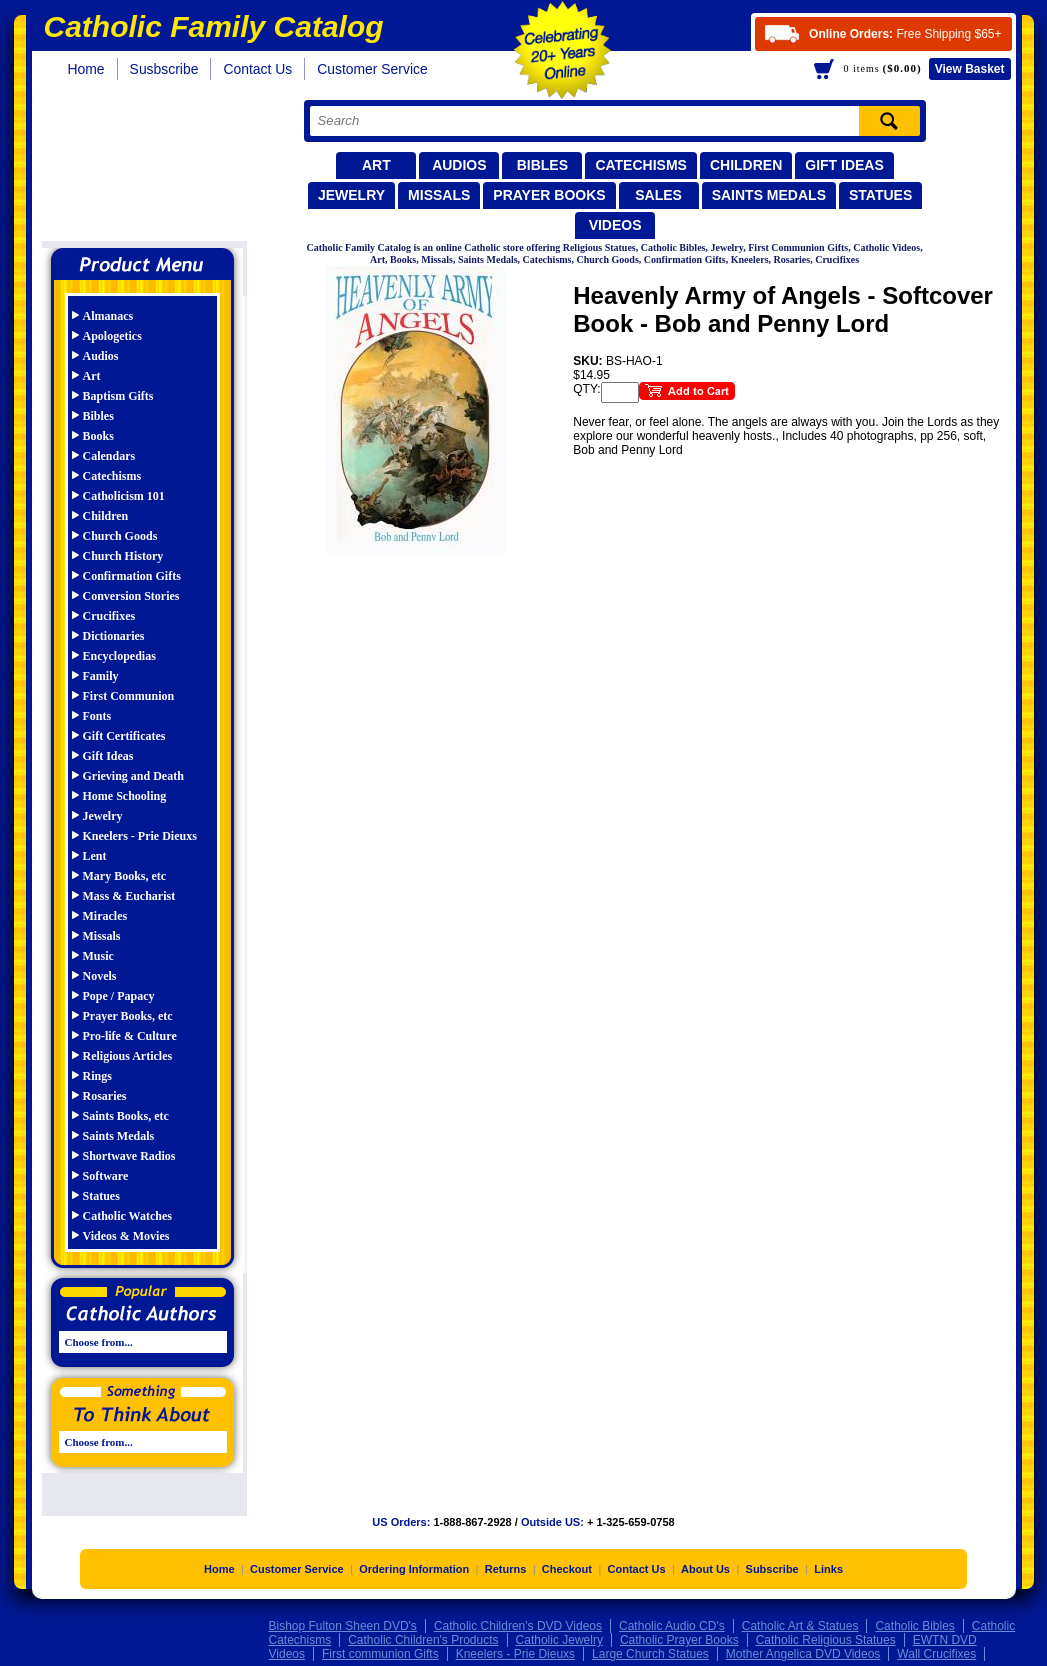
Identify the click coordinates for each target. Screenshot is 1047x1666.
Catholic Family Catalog (151, 167)
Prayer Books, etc (128, 1016)
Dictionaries (114, 636)
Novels (100, 976)
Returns (506, 1574)
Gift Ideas (844, 165)
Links (828, 1574)
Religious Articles (128, 1056)
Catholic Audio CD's (672, 1631)
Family (101, 676)
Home (86, 69)
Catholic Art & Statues (800, 1631)
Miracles (105, 916)
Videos (615, 225)
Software (106, 1176)
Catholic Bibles (914, 1631)
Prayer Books (549, 195)
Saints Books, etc (126, 1116)
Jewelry (351, 195)
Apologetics (112, 336)
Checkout (567, 1574)
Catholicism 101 (124, 496)
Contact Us (257, 69)
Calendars (109, 456)
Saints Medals (769, 195)
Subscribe (772, 1574)
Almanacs (108, 316)
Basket (970, 69)
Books (98, 436)
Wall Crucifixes (936, 1659)
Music (98, 956)
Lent (95, 856)
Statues (880, 195)
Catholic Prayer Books (679, 1645)
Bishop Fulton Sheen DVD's (343, 1631)
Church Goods (120, 536)
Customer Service (372, 69)
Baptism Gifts (118, 396)
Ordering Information (414, 1574)
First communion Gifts (380, 1659)
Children (746, 165)
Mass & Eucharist (129, 896)
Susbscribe (164, 69)
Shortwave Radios (129, 1156)
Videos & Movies (126, 1236)
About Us (705, 1574)
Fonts (97, 716)
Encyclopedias (119, 656)
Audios (459, 165)
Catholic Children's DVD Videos (518, 1631)
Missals (439, 195)
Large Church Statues (650, 1659)
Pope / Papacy (119, 996)
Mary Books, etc (125, 876)
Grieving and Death (133, 776)
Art (376, 165)
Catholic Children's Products (423, 1645)
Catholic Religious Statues (826, 1645)
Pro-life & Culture (130, 1036)
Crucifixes (109, 616)
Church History (123, 556)
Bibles (542, 165)
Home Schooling (125, 796)
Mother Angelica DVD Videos (803, 1659)
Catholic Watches (127, 1216)
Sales (658, 195)
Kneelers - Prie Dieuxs (140, 836)
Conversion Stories (131, 596)
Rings (97, 1076)
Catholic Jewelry (559, 1645)
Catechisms (641, 165)
